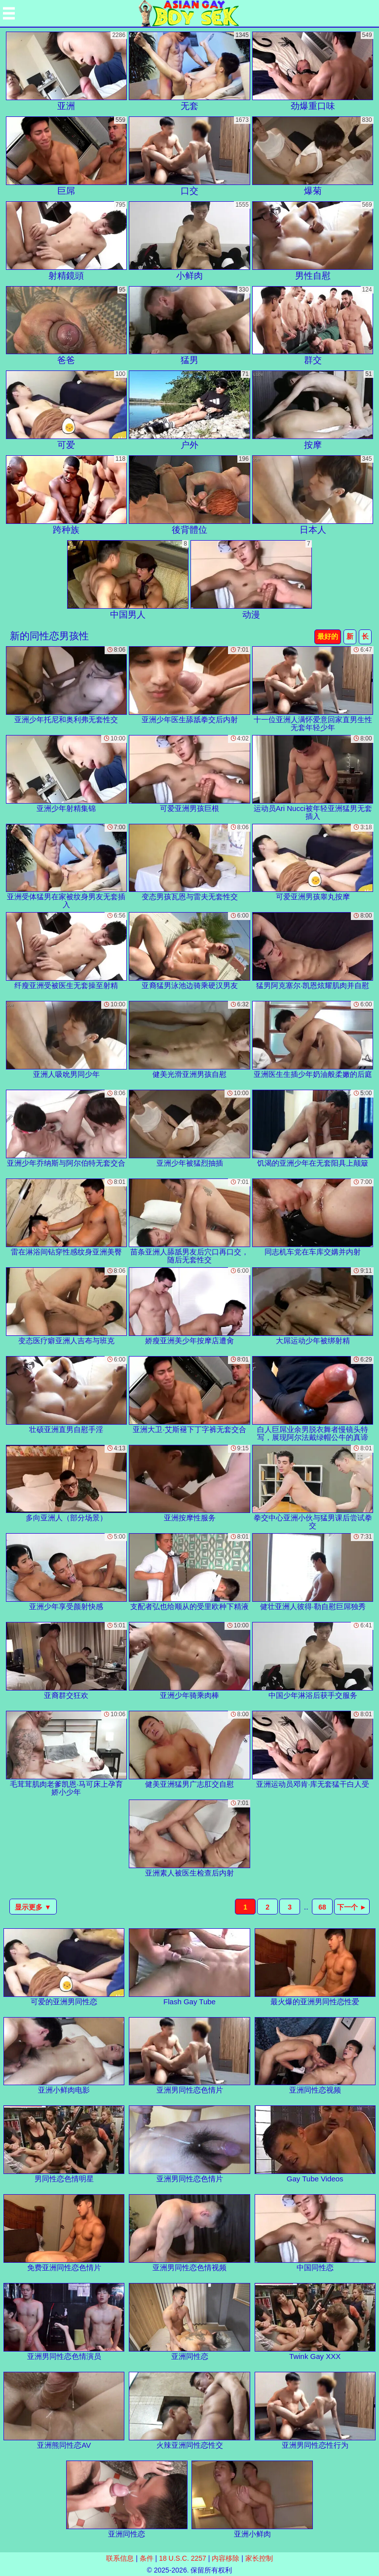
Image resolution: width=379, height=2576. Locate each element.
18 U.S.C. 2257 (182, 2558)
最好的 (327, 636)
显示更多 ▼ (33, 1907)
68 (322, 1907)
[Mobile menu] (9, 13)
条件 (146, 2558)
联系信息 (120, 2558)
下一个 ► (352, 1907)
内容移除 (225, 2558)
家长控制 (259, 2558)
